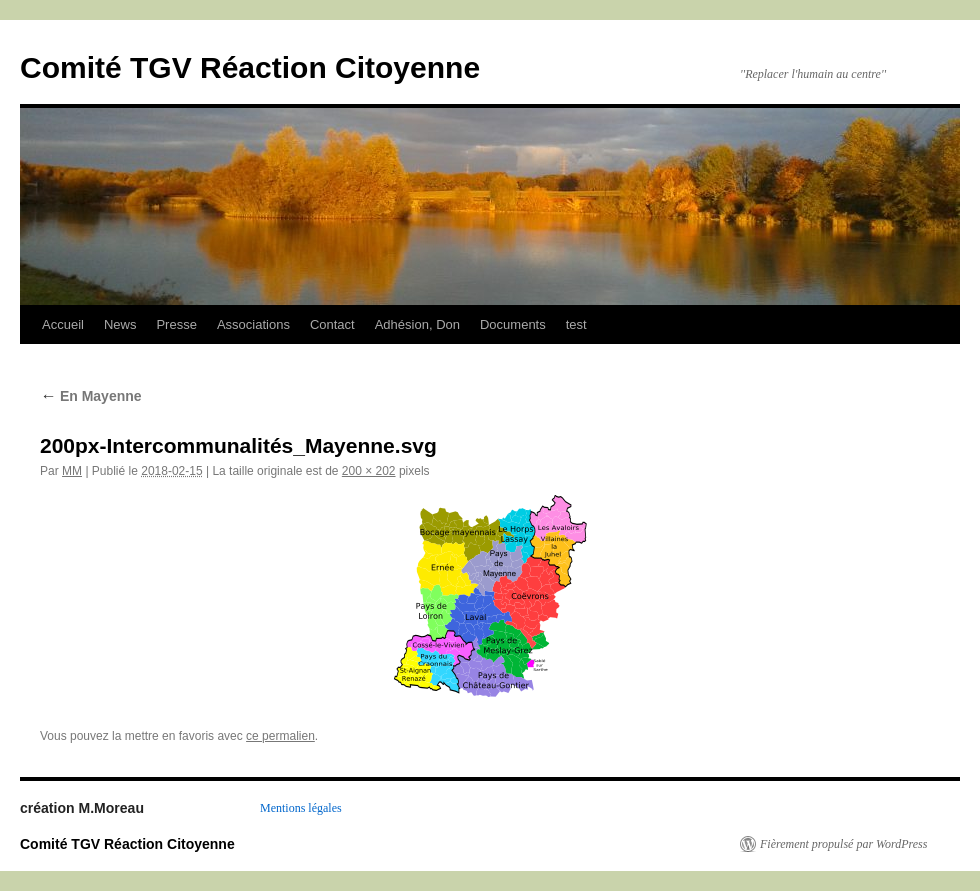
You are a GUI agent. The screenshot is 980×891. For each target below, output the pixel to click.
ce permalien (280, 736)
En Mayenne (91, 396)
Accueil (63, 324)
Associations (253, 324)
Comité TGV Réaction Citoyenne (250, 67)
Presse (176, 324)
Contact (332, 324)
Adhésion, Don (417, 324)
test (576, 324)
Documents (513, 324)
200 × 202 (369, 471)
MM (72, 471)
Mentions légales (301, 808)
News (120, 324)
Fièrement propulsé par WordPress (843, 844)
